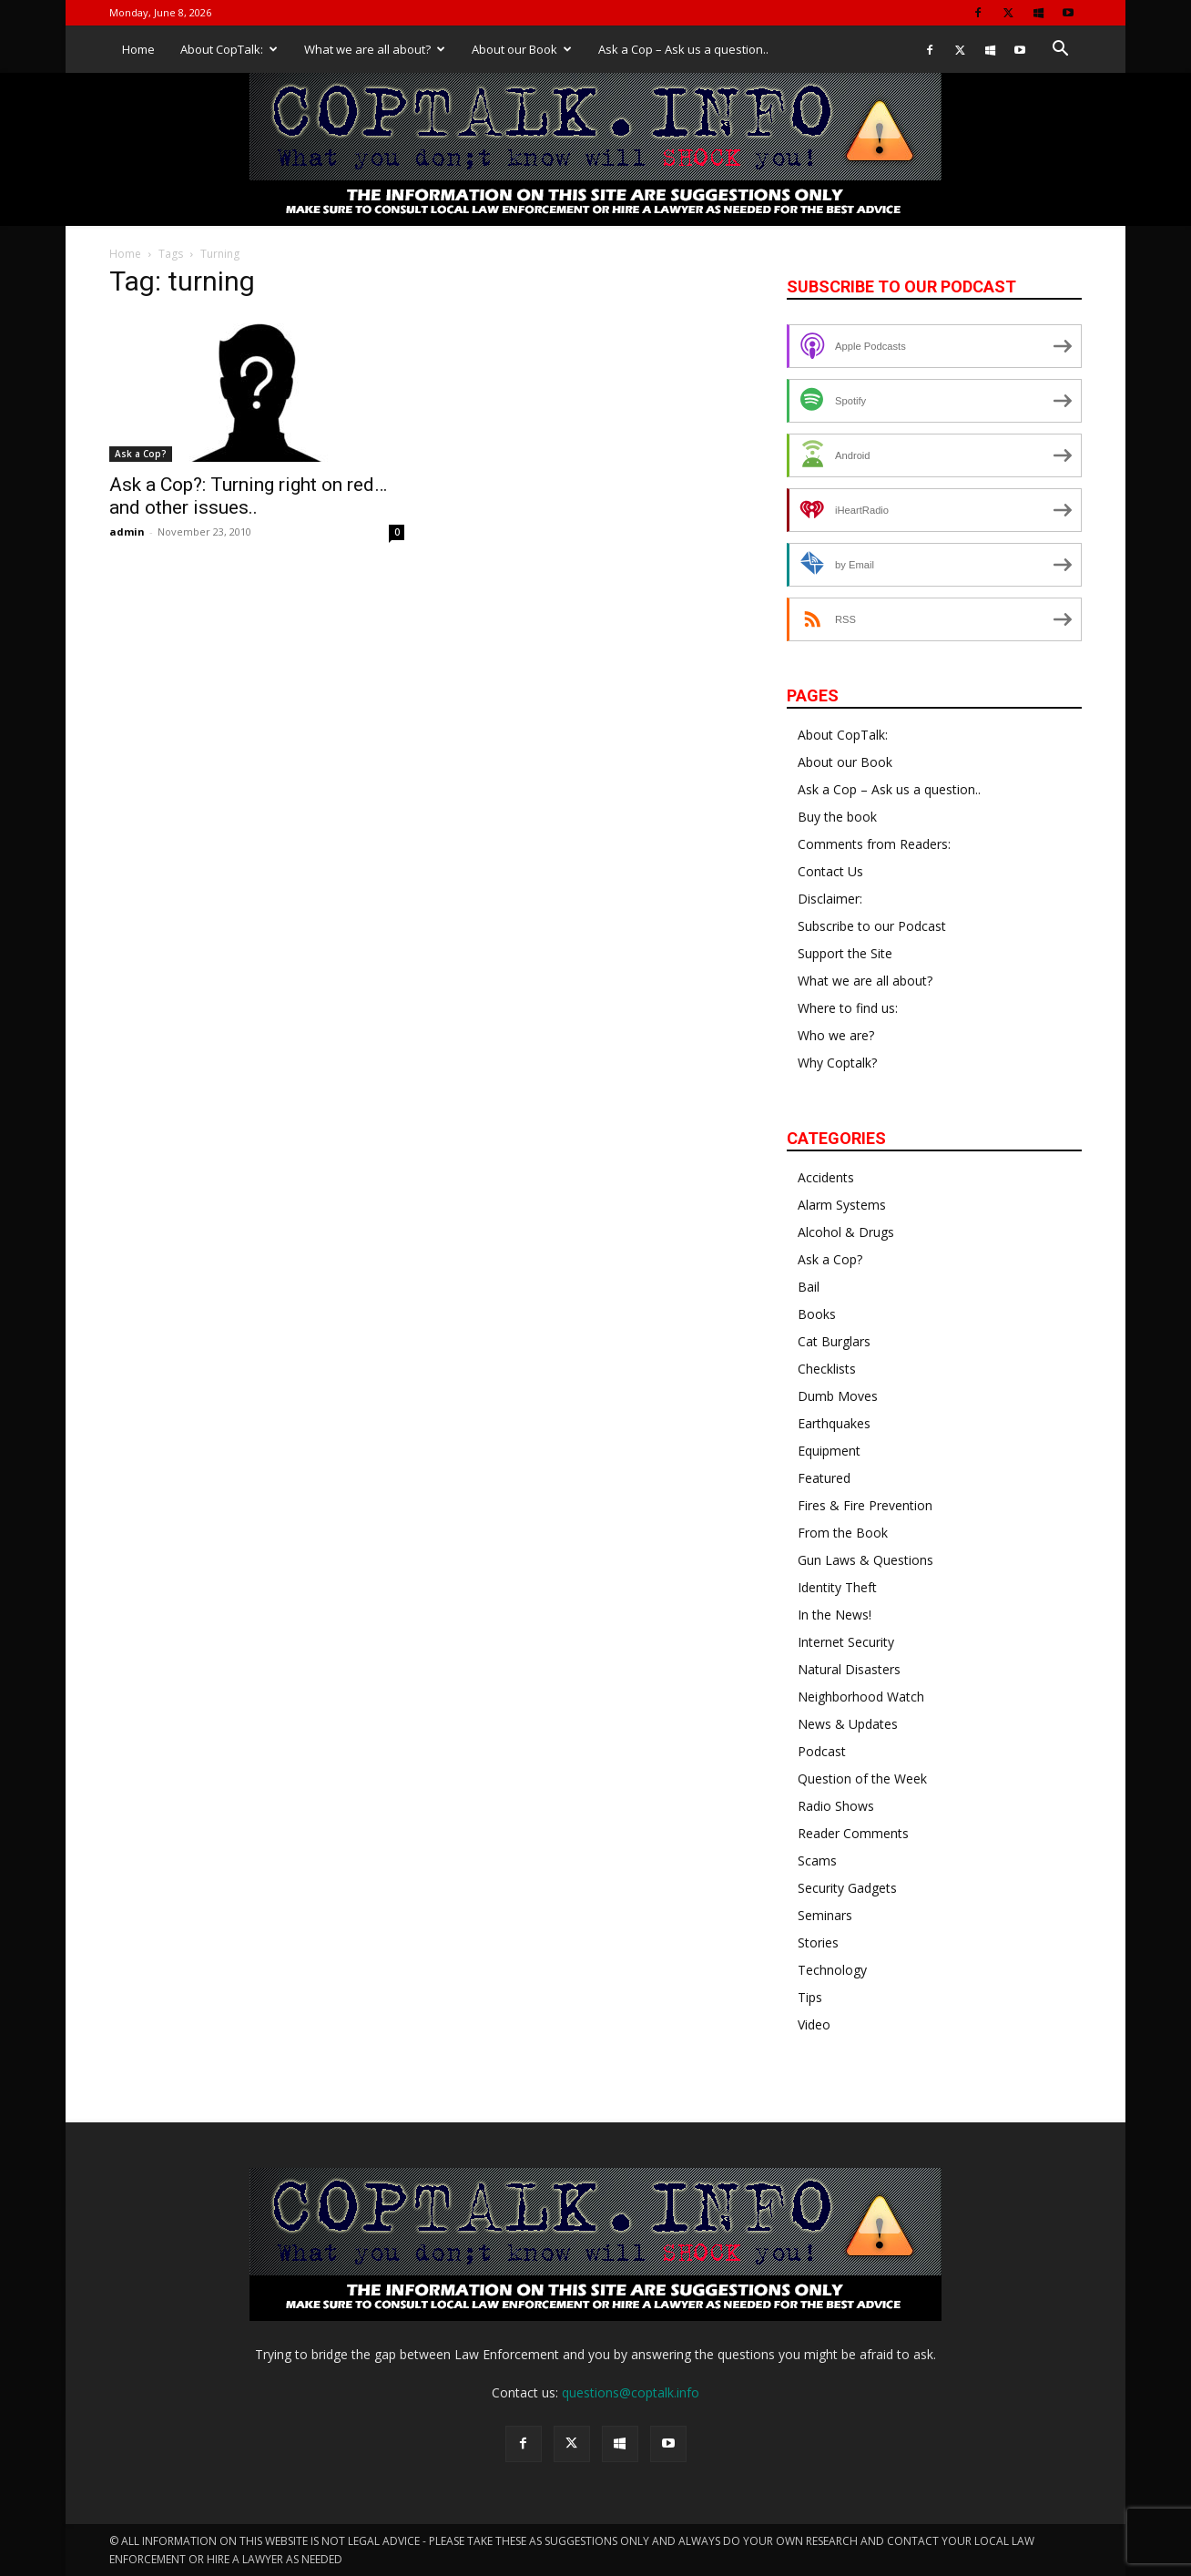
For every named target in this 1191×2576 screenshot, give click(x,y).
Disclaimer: (830, 898)
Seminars (825, 1915)
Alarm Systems (842, 1204)
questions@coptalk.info (630, 2392)
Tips (810, 1997)
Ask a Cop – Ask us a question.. (683, 49)
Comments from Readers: (874, 844)
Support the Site (845, 953)
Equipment (829, 1450)
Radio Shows (836, 1805)
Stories (818, 1942)
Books (817, 1314)
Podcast (822, 1751)
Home (138, 49)
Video (814, 2024)
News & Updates (848, 1724)
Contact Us (830, 871)
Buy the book (837, 816)
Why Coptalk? (837, 1062)
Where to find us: (848, 1008)
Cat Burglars (834, 1341)
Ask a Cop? (141, 453)
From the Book (843, 1532)
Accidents (826, 1177)
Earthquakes (834, 1423)
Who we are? (836, 1035)
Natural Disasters (849, 1669)
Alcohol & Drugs (846, 1232)
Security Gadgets (847, 1887)
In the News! (834, 1614)
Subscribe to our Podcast (872, 926)
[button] (1060, 50)
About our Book (522, 49)
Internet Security (846, 1642)
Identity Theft (837, 1587)
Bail (808, 1286)
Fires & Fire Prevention (865, 1505)
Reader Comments (853, 1833)
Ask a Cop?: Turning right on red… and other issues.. (248, 496)
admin (127, 531)
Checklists (827, 1368)
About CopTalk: (229, 49)
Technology (832, 1969)
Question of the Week (862, 1778)
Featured (824, 1478)
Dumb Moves (838, 1396)
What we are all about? (374, 49)
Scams (817, 1860)
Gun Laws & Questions (865, 1560)
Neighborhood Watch (861, 1696)
